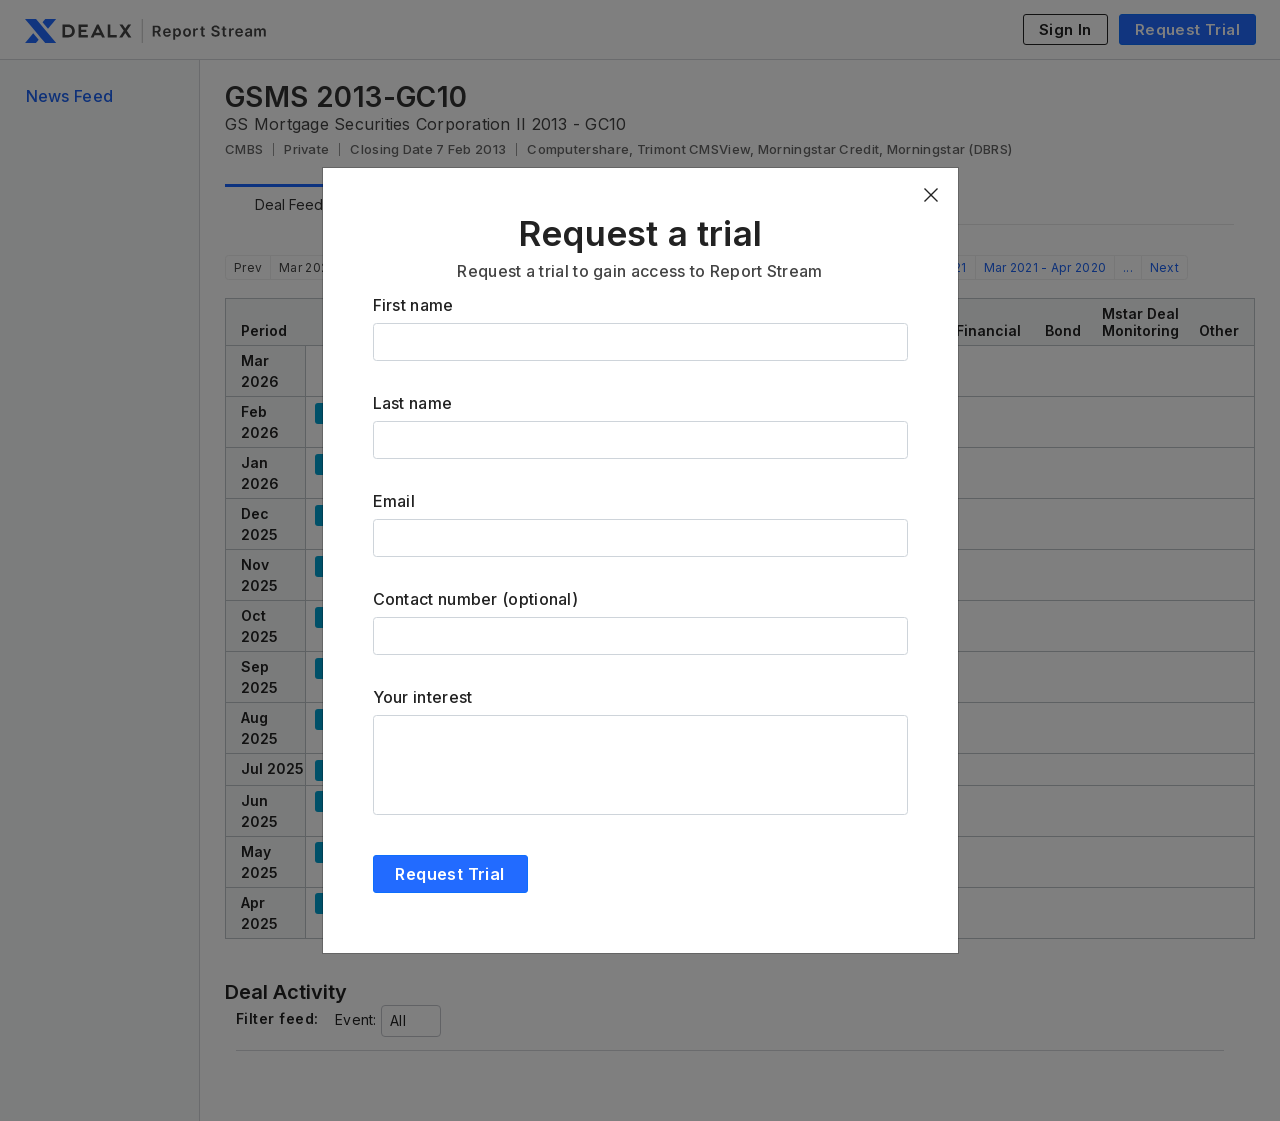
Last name (413, 403)
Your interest (423, 697)
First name (413, 305)
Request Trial (449, 874)
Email (394, 501)
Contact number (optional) (476, 599)
